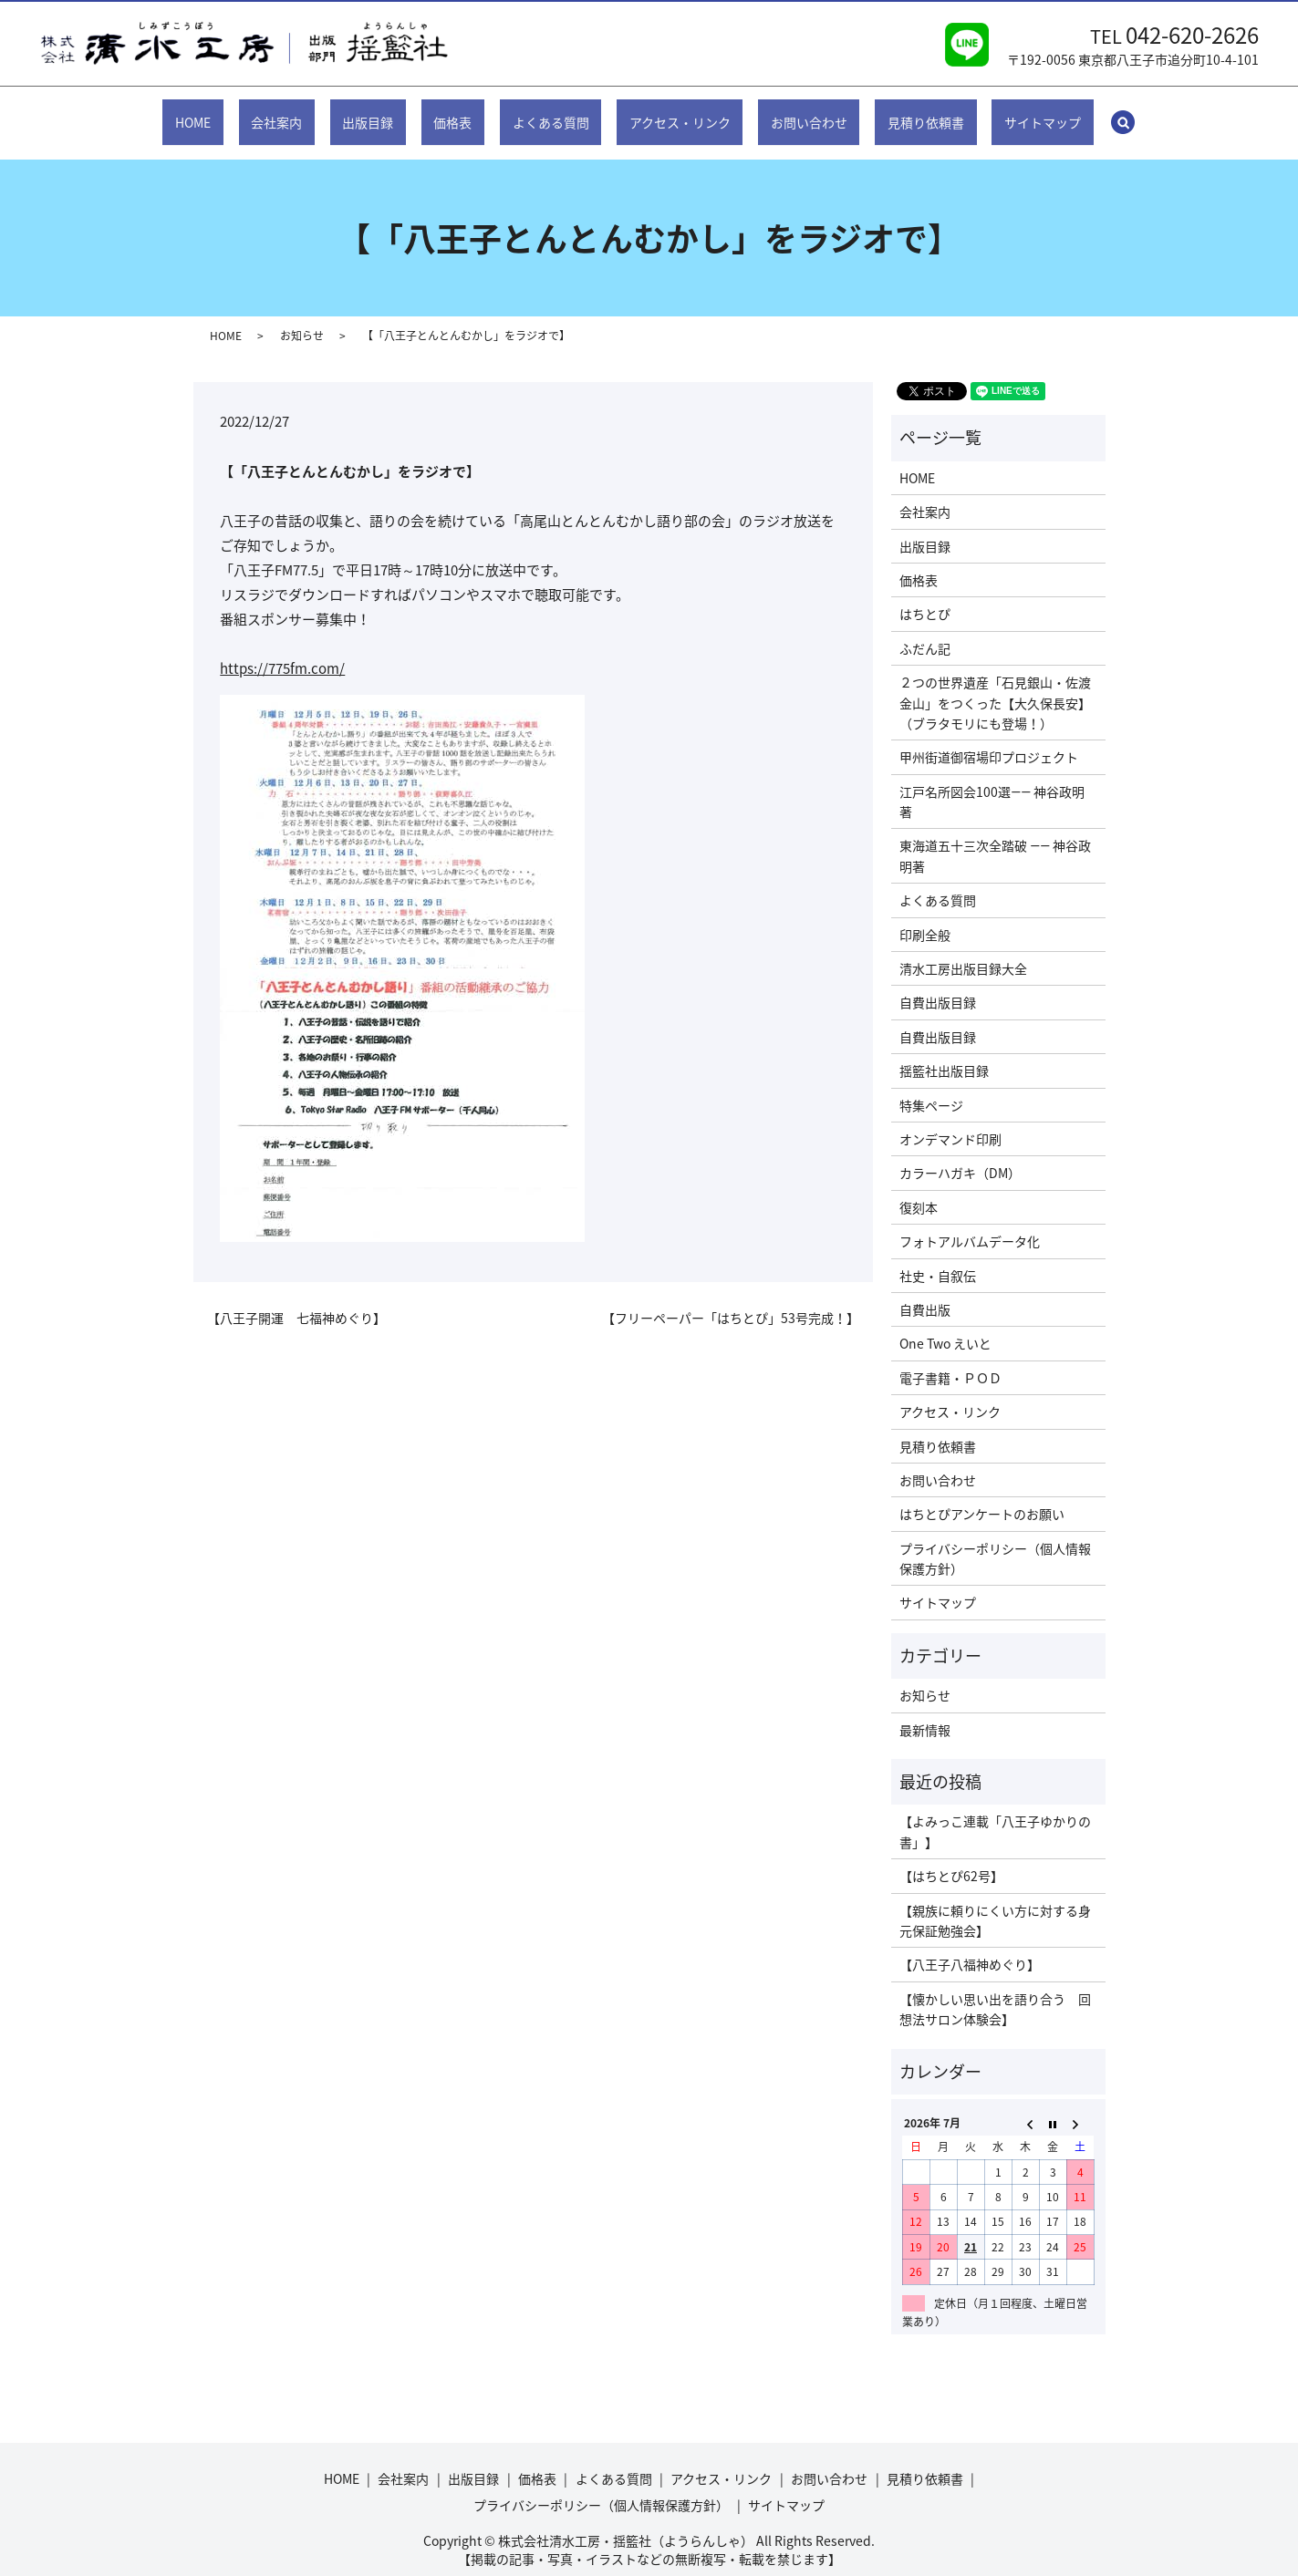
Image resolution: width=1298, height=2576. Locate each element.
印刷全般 (924, 916)
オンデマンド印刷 (950, 1121)
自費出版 (924, 1292)
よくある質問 (550, 112)
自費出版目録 (937, 985)
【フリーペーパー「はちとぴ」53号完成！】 (730, 1300)
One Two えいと (945, 1326)
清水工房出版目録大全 (963, 951)
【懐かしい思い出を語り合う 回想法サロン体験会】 (995, 1991)
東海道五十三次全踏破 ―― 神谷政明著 (995, 838)
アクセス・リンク (664, 112)
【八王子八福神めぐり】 (969, 1947)
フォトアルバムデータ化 (969, 1224)
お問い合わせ (779, 112)
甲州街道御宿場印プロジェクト (988, 739)
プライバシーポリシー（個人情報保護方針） (995, 1541)
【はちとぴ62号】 (951, 1858)
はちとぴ (924, 596)
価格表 (467, 112)
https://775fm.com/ (282, 651)
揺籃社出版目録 (944, 1053)
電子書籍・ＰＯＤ (950, 1360)
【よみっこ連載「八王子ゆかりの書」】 (995, 1814)
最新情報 (924, 1711)
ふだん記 (924, 631)
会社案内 (320, 112)
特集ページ (931, 1087)
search (1067, 113)
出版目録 (396, 112)
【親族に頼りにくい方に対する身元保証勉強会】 (995, 1902)
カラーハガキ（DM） (960, 1155)
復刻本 (918, 1190)
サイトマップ (983, 112)
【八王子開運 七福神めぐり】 (296, 1300)
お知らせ (302, 318)
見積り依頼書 (881, 112)
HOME (251, 112)
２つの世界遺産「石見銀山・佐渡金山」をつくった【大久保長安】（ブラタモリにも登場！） (995, 685)
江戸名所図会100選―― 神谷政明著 (992, 784)
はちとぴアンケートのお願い (981, 1496)
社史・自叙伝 (937, 1257)
